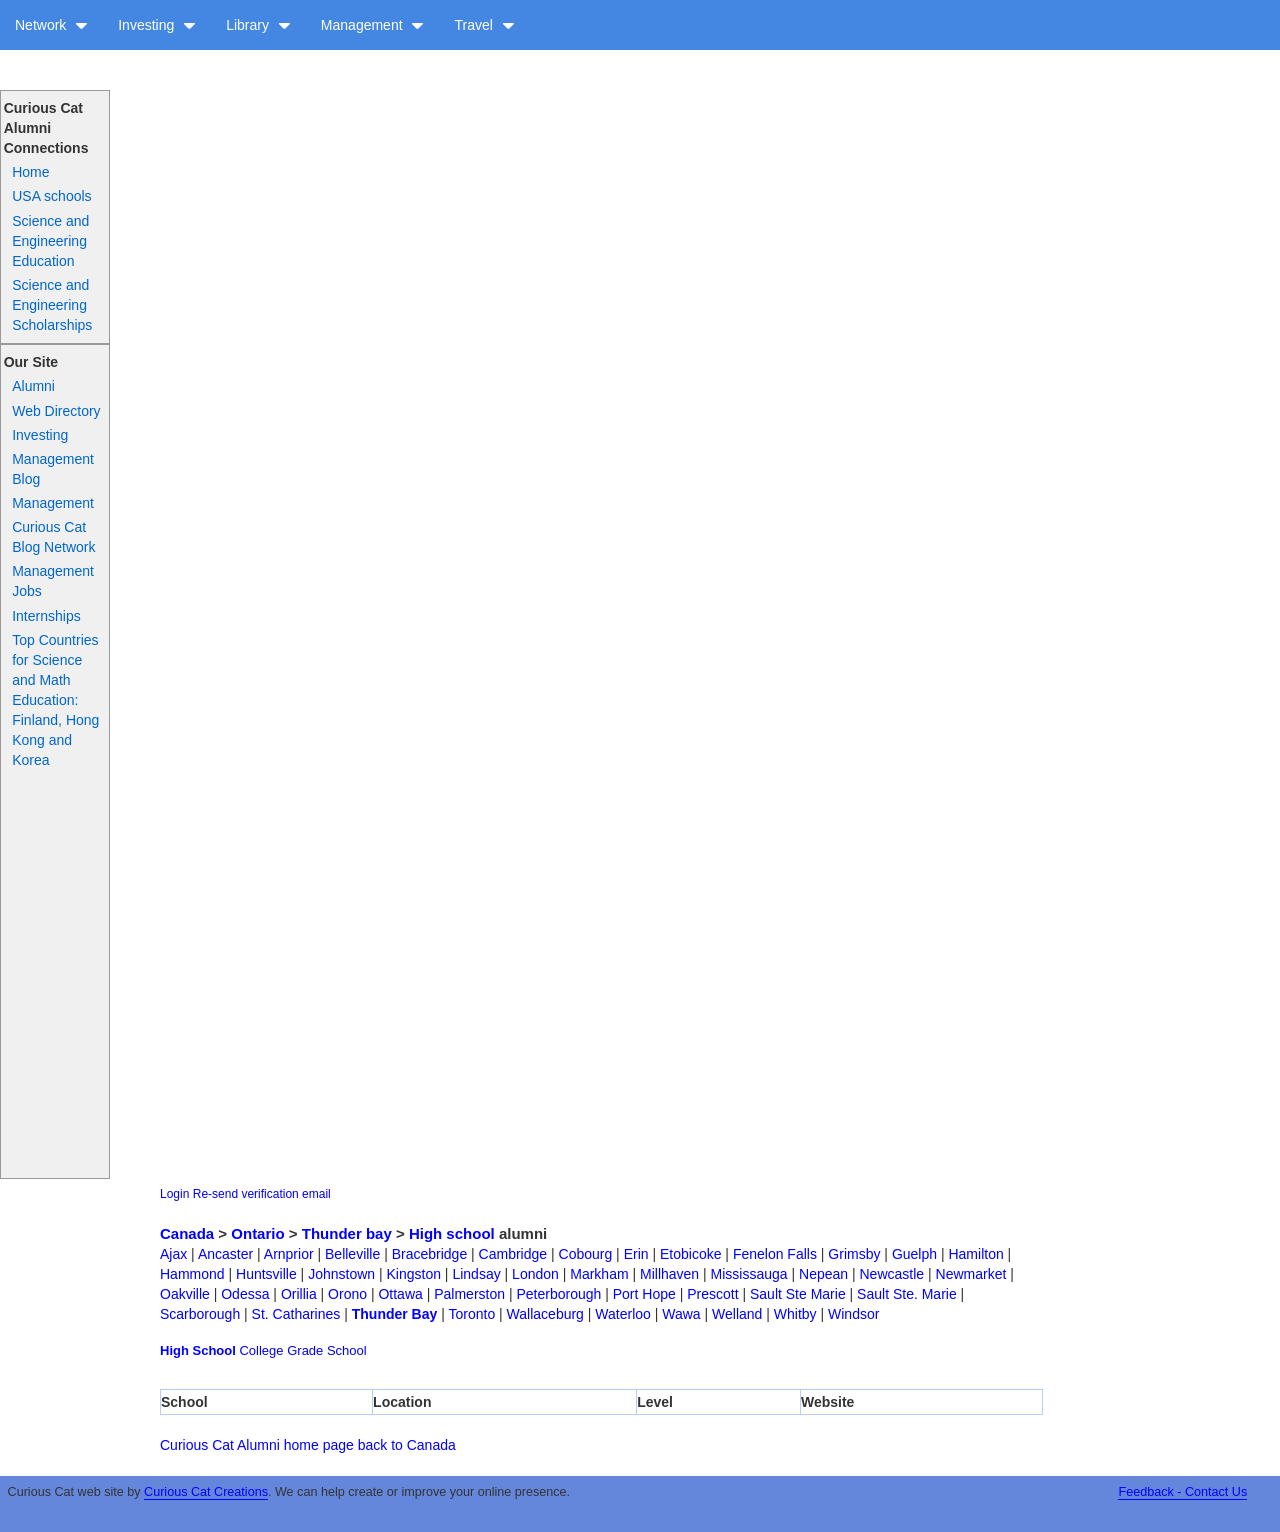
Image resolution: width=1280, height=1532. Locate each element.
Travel (484, 25)
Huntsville (266, 1274)
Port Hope (644, 1294)
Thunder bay (347, 1233)
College (261, 1350)
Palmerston (469, 1294)
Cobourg (586, 1254)
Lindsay (476, 1274)
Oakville (185, 1294)
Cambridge (513, 1254)
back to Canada (407, 1445)
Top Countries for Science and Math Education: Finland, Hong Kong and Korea (55, 700)
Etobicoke (690, 1254)
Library (258, 25)
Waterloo (623, 1314)
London (535, 1274)
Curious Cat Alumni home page (257, 1445)
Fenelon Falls (775, 1254)
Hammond (192, 1274)
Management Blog (53, 469)
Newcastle (892, 1274)
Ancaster (225, 1254)
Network (51, 25)
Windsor (853, 1314)
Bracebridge (430, 1254)
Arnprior (289, 1254)
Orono (347, 1294)
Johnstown (341, 1274)
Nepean (823, 1274)
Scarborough (200, 1314)
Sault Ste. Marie (907, 1294)
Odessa (245, 1294)
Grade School (327, 1350)
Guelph (914, 1254)
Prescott (712, 1294)
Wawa (681, 1314)
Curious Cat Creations (206, 1492)
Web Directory (56, 411)
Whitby (795, 1314)
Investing (157, 25)
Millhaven (669, 1274)
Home (30, 172)
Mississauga (749, 1274)
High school (452, 1233)
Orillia (299, 1294)
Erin (636, 1254)
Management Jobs (53, 581)
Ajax (173, 1254)
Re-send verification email (262, 1194)
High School (198, 1350)
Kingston (414, 1274)
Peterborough (558, 1294)
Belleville (352, 1254)
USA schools (51, 196)
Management (373, 25)
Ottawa (400, 1294)
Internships (46, 616)
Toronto (471, 1314)
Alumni (33, 386)
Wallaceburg (545, 1314)
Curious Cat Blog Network (53, 537)
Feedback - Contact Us (1182, 1492)
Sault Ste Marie (798, 1294)
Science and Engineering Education (50, 241)
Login (174, 1194)
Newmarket (971, 1274)
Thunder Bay (395, 1314)
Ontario (257, 1233)
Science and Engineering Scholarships (52, 305)
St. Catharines (296, 1314)
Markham (599, 1274)
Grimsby (854, 1254)
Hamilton (975, 1254)
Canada (187, 1233)
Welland (737, 1314)
